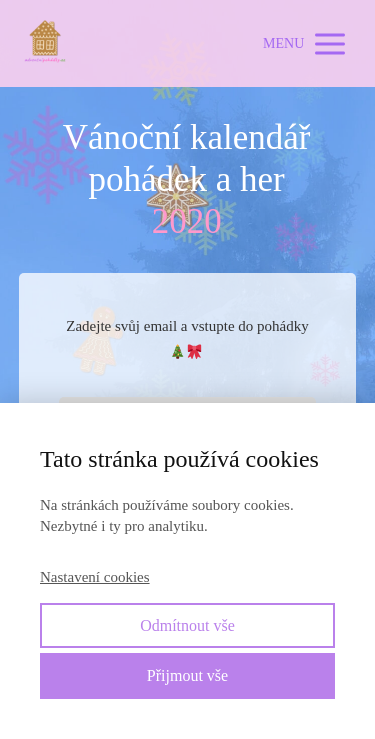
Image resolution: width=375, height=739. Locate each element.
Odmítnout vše (187, 625)
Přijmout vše (187, 675)
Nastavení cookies (95, 577)
